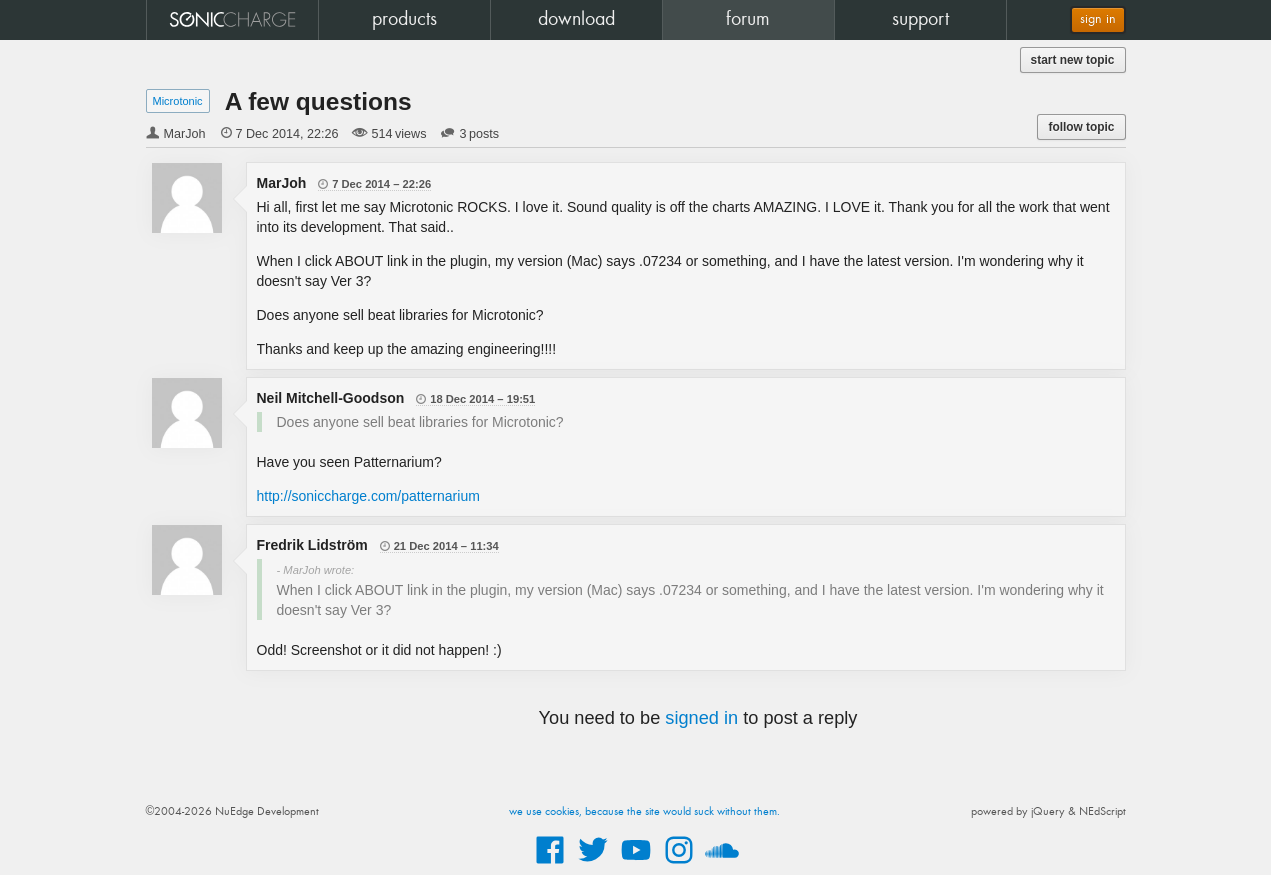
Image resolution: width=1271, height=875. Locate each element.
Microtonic (178, 101)
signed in (701, 718)
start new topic (1073, 60)
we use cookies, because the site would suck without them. (644, 812)
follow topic (1081, 127)
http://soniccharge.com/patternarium (368, 496)
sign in (1098, 19)
